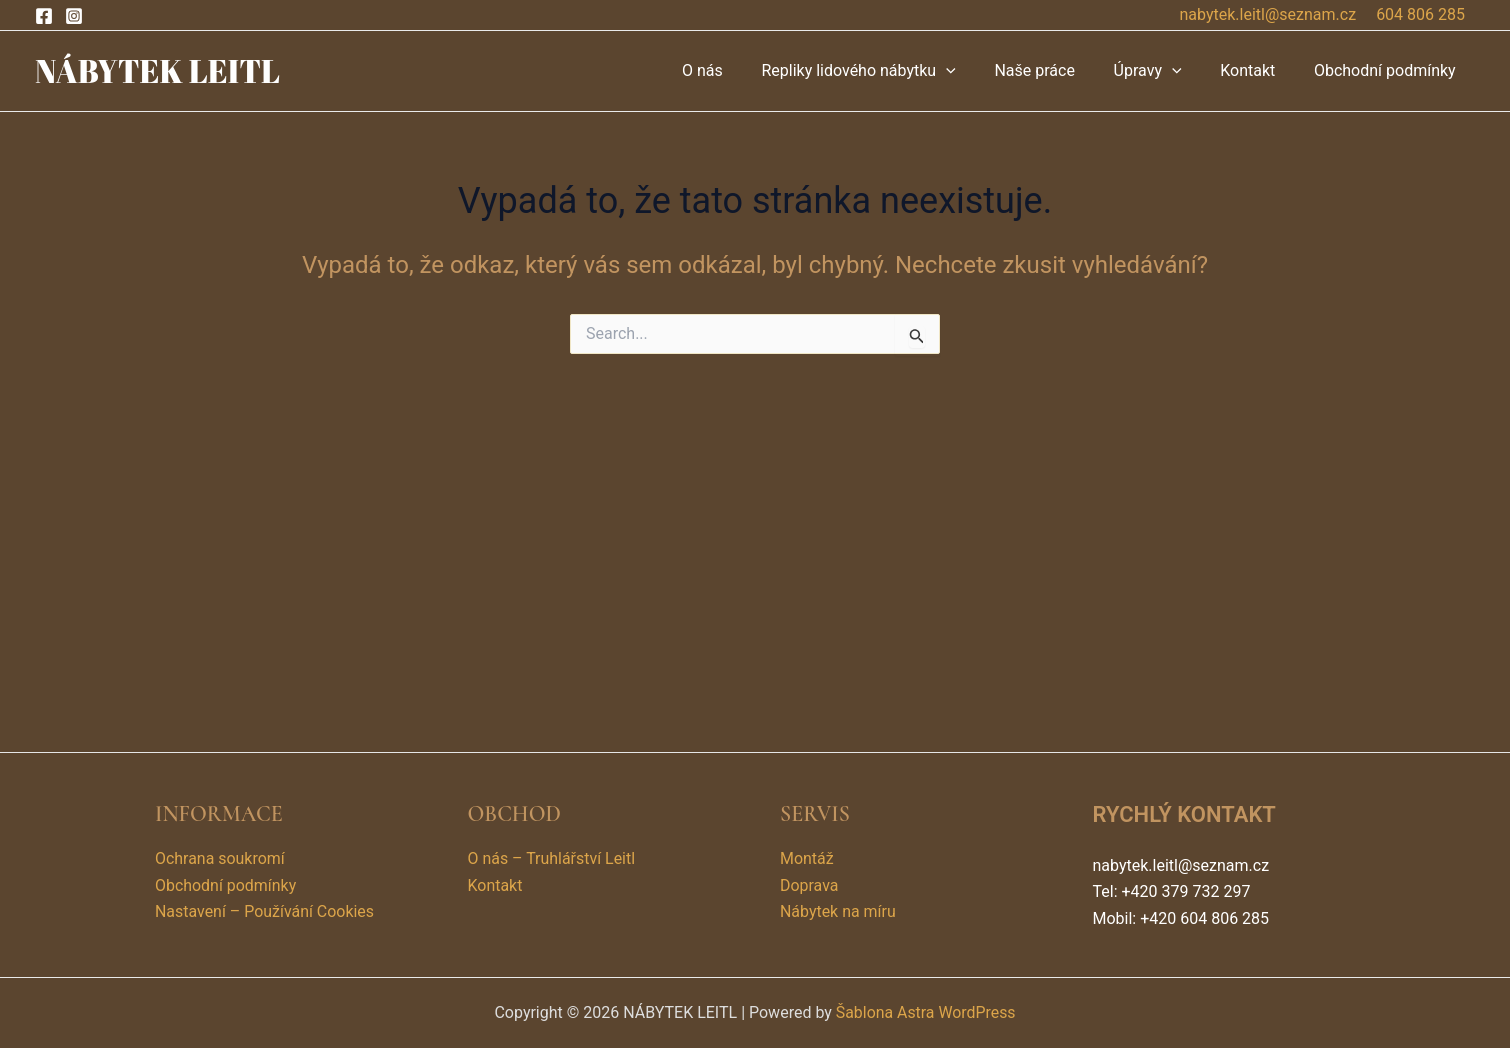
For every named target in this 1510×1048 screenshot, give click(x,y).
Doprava (809, 885)
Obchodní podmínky (1388, 70)
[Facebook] (44, 16)
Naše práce (1058, 70)
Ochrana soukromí (220, 858)
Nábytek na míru (838, 911)
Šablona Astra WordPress (925, 1012)
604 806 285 (1420, 14)
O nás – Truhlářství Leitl (552, 858)
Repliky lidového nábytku (888, 71)
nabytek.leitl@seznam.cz (1268, 14)
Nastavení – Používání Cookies (265, 911)
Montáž (807, 858)
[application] (976, 71)
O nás (739, 70)
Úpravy (1164, 71)
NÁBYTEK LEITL (157, 70)
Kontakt (1257, 70)
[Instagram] (74, 16)
